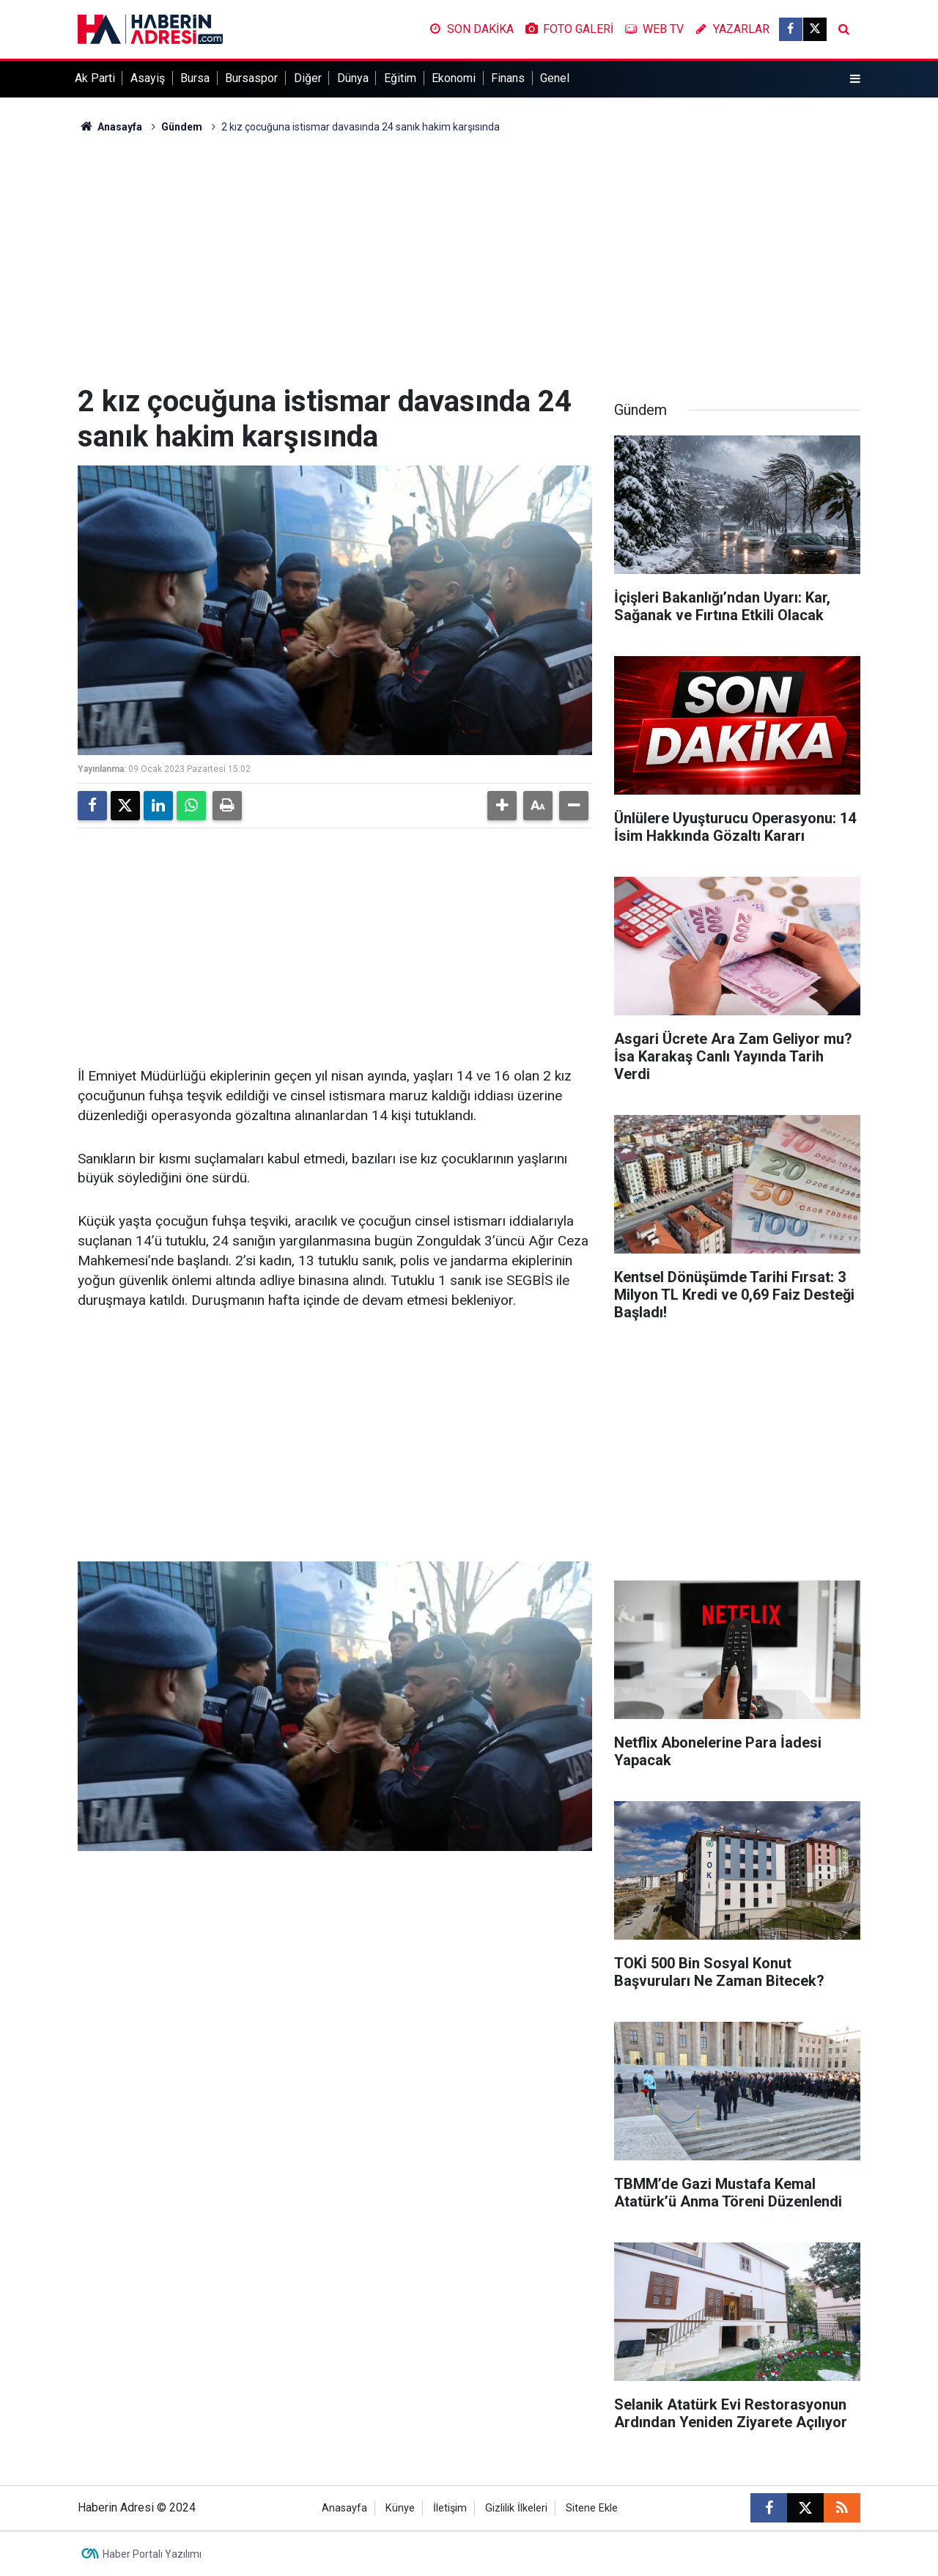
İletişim (450, 2508)
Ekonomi (454, 78)
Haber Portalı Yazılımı (152, 2554)
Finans (508, 78)
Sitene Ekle (592, 2508)
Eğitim (400, 78)
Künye (400, 2508)
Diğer (308, 78)
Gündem (181, 127)
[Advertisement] (469, 259)
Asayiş (147, 78)
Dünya (353, 78)
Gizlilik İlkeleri (516, 2508)
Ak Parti (95, 78)
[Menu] (855, 79)
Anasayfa (110, 127)
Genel (554, 78)
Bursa (195, 78)
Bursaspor (251, 78)
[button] (502, 805)
